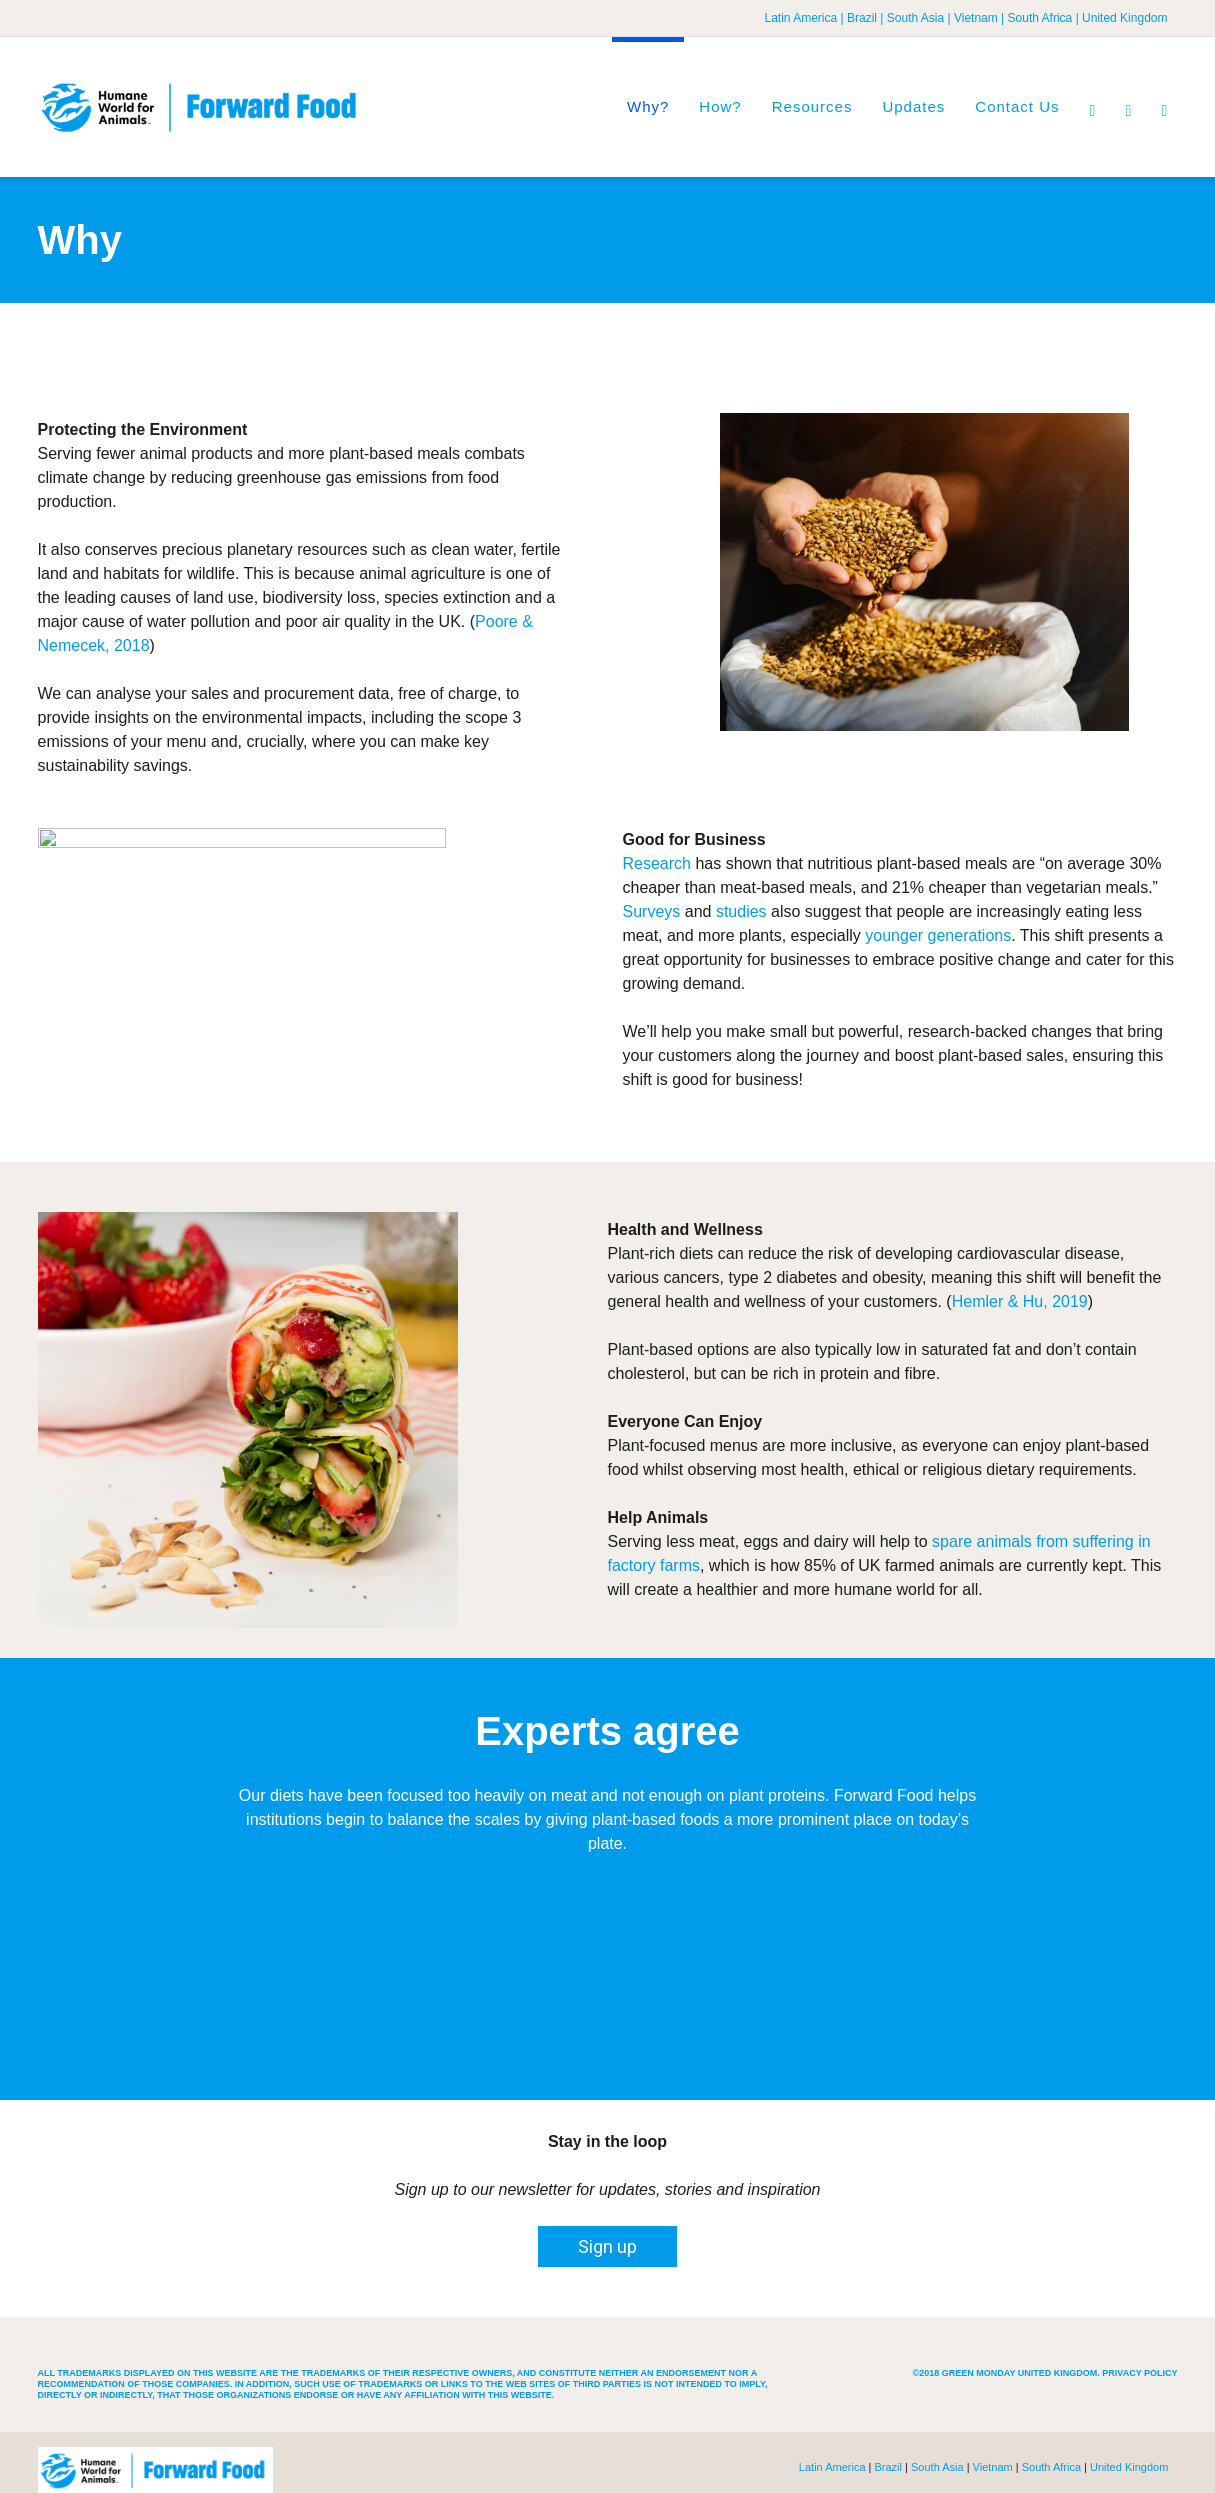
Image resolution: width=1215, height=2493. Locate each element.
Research (657, 863)
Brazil (862, 18)
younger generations (938, 935)
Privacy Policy (1139, 2373)
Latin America (800, 18)
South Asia (915, 18)
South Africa (1040, 18)
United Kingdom (1124, 18)
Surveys (652, 911)
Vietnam (976, 18)
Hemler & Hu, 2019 (1020, 1301)
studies (741, 911)
